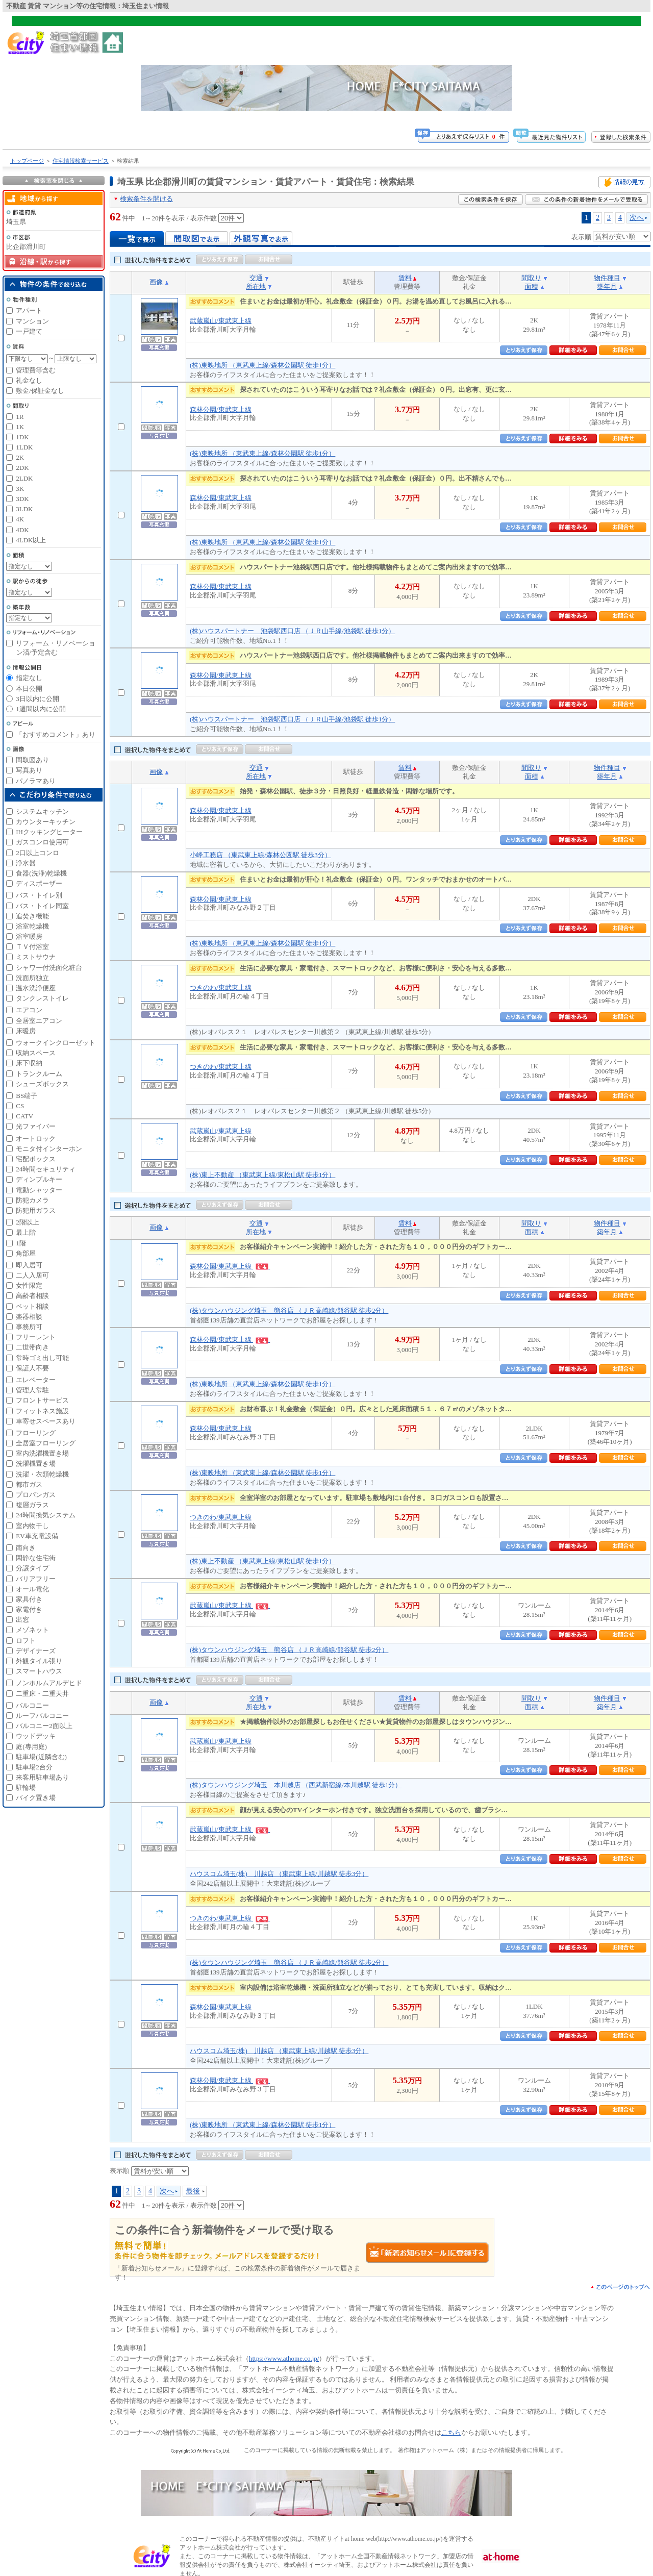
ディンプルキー (39, 1179)
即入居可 (29, 1265)
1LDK (24, 447)
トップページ (27, 161)
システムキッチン (42, 811)
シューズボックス (42, 1084)
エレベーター (36, 1380)
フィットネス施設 (42, 1411)
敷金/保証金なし (40, 390)
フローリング (36, 1433)
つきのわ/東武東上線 (221, 987)
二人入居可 (32, 1275)
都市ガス (29, 1484)
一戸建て (29, 331)
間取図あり (32, 760)
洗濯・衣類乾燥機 (42, 1474)
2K (20, 457)
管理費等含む (36, 370)
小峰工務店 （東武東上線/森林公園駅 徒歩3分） (260, 855)
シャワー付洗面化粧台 (49, 967)
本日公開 (29, 688)
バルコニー (32, 1705)
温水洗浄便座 (36, 988)
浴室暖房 (29, 936)
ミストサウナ (36, 957)
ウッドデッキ (36, 1736)
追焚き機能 (32, 916)
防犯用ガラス (36, 1210)
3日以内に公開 (37, 699)
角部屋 (26, 1253)
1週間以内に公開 (41, 709)
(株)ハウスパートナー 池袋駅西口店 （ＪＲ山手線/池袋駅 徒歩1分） (292, 631)
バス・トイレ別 (39, 895)
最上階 (26, 1232)
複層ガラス (32, 1505)
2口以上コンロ (37, 853)
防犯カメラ (32, 1200)
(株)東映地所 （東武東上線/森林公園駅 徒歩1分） (262, 365)
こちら (451, 2432)
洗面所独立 (32, 978)
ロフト (26, 1640)
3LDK (24, 509)
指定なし (29, 678)
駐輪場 (26, 1787)
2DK (22, 467)
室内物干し (32, 1526)
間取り (531, 278)
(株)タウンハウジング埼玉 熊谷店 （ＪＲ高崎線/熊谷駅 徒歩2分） (289, 1310)
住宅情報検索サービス (81, 161)
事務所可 (29, 1327)
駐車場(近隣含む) (41, 1757)
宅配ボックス (36, 1159)
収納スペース (36, 1053)
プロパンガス (36, 1494)
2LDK (24, 478)
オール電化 (32, 1589)
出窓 (22, 1619)
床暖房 (26, 1031)
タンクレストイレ (42, 998)
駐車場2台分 (34, 1767)
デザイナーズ (36, 1651)
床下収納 (29, 1063)
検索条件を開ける (146, 199)
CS (20, 1106)
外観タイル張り (39, 1661)
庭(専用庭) (31, 1746)
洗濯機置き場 (36, 1463)
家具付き (29, 1599)
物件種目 (607, 278)
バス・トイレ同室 (42, 906)
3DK (22, 499)
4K (20, 519)
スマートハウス (39, 1671)
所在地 (256, 286)
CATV (24, 1116)
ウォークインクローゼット (55, 1042)
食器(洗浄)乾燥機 (41, 873)
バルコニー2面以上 (44, 1726)
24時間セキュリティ (46, 1169)
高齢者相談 (32, 1295)
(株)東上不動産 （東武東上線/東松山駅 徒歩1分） (262, 1175)
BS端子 (26, 1095)
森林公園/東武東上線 (221, 409)
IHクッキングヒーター (49, 832)
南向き (26, 1548)
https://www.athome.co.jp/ (284, 2358)
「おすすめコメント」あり (55, 734)
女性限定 (29, 1285)
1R (19, 416)
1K (20, 427)
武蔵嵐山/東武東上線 (221, 320)
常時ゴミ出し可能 (42, 1358)
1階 (21, 1243)
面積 (531, 286)
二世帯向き (32, 1347)
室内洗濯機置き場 (42, 1453)
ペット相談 (32, 1306)
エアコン (29, 1010)
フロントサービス (42, 1400)
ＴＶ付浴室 (32, 947)
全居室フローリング (46, 1443)
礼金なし (29, 380)
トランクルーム (39, 1074)
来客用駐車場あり (42, 1777)
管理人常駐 (32, 1390)
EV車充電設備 (37, 1536)
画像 (156, 282)
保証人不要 (32, 1368)
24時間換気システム (46, 1515)
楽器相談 (29, 1316)
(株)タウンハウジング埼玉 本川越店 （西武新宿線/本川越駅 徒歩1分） (295, 1785)
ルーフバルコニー (42, 1715)
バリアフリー (36, 1579)
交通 (256, 278)
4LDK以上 (31, 540)
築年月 (607, 286)
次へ (637, 217)
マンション (32, 321)
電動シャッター (39, 1190)
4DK (22, 530)
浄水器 (26, 863)
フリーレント (36, 1337)
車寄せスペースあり (46, 1421)
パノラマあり (36, 781)
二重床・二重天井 (42, 1693)
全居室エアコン (39, 1020)
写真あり (29, 770)
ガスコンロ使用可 (42, 842)
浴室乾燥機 (32, 926)
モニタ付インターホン (49, 1149)
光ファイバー (36, 1126)
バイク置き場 (36, 1798)
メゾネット (32, 1630)
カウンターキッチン (46, 822)
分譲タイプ (32, 1568)
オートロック (36, 1138)
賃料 (405, 278)
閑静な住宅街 (36, 1558)
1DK (22, 437)
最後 (193, 2191)
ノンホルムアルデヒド (49, 1683)
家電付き (29, 1609)
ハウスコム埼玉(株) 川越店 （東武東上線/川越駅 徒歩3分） (279, 1874)
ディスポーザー (39, 883)
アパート (29, 310)
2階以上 (27, 1222)
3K (20, 488)
